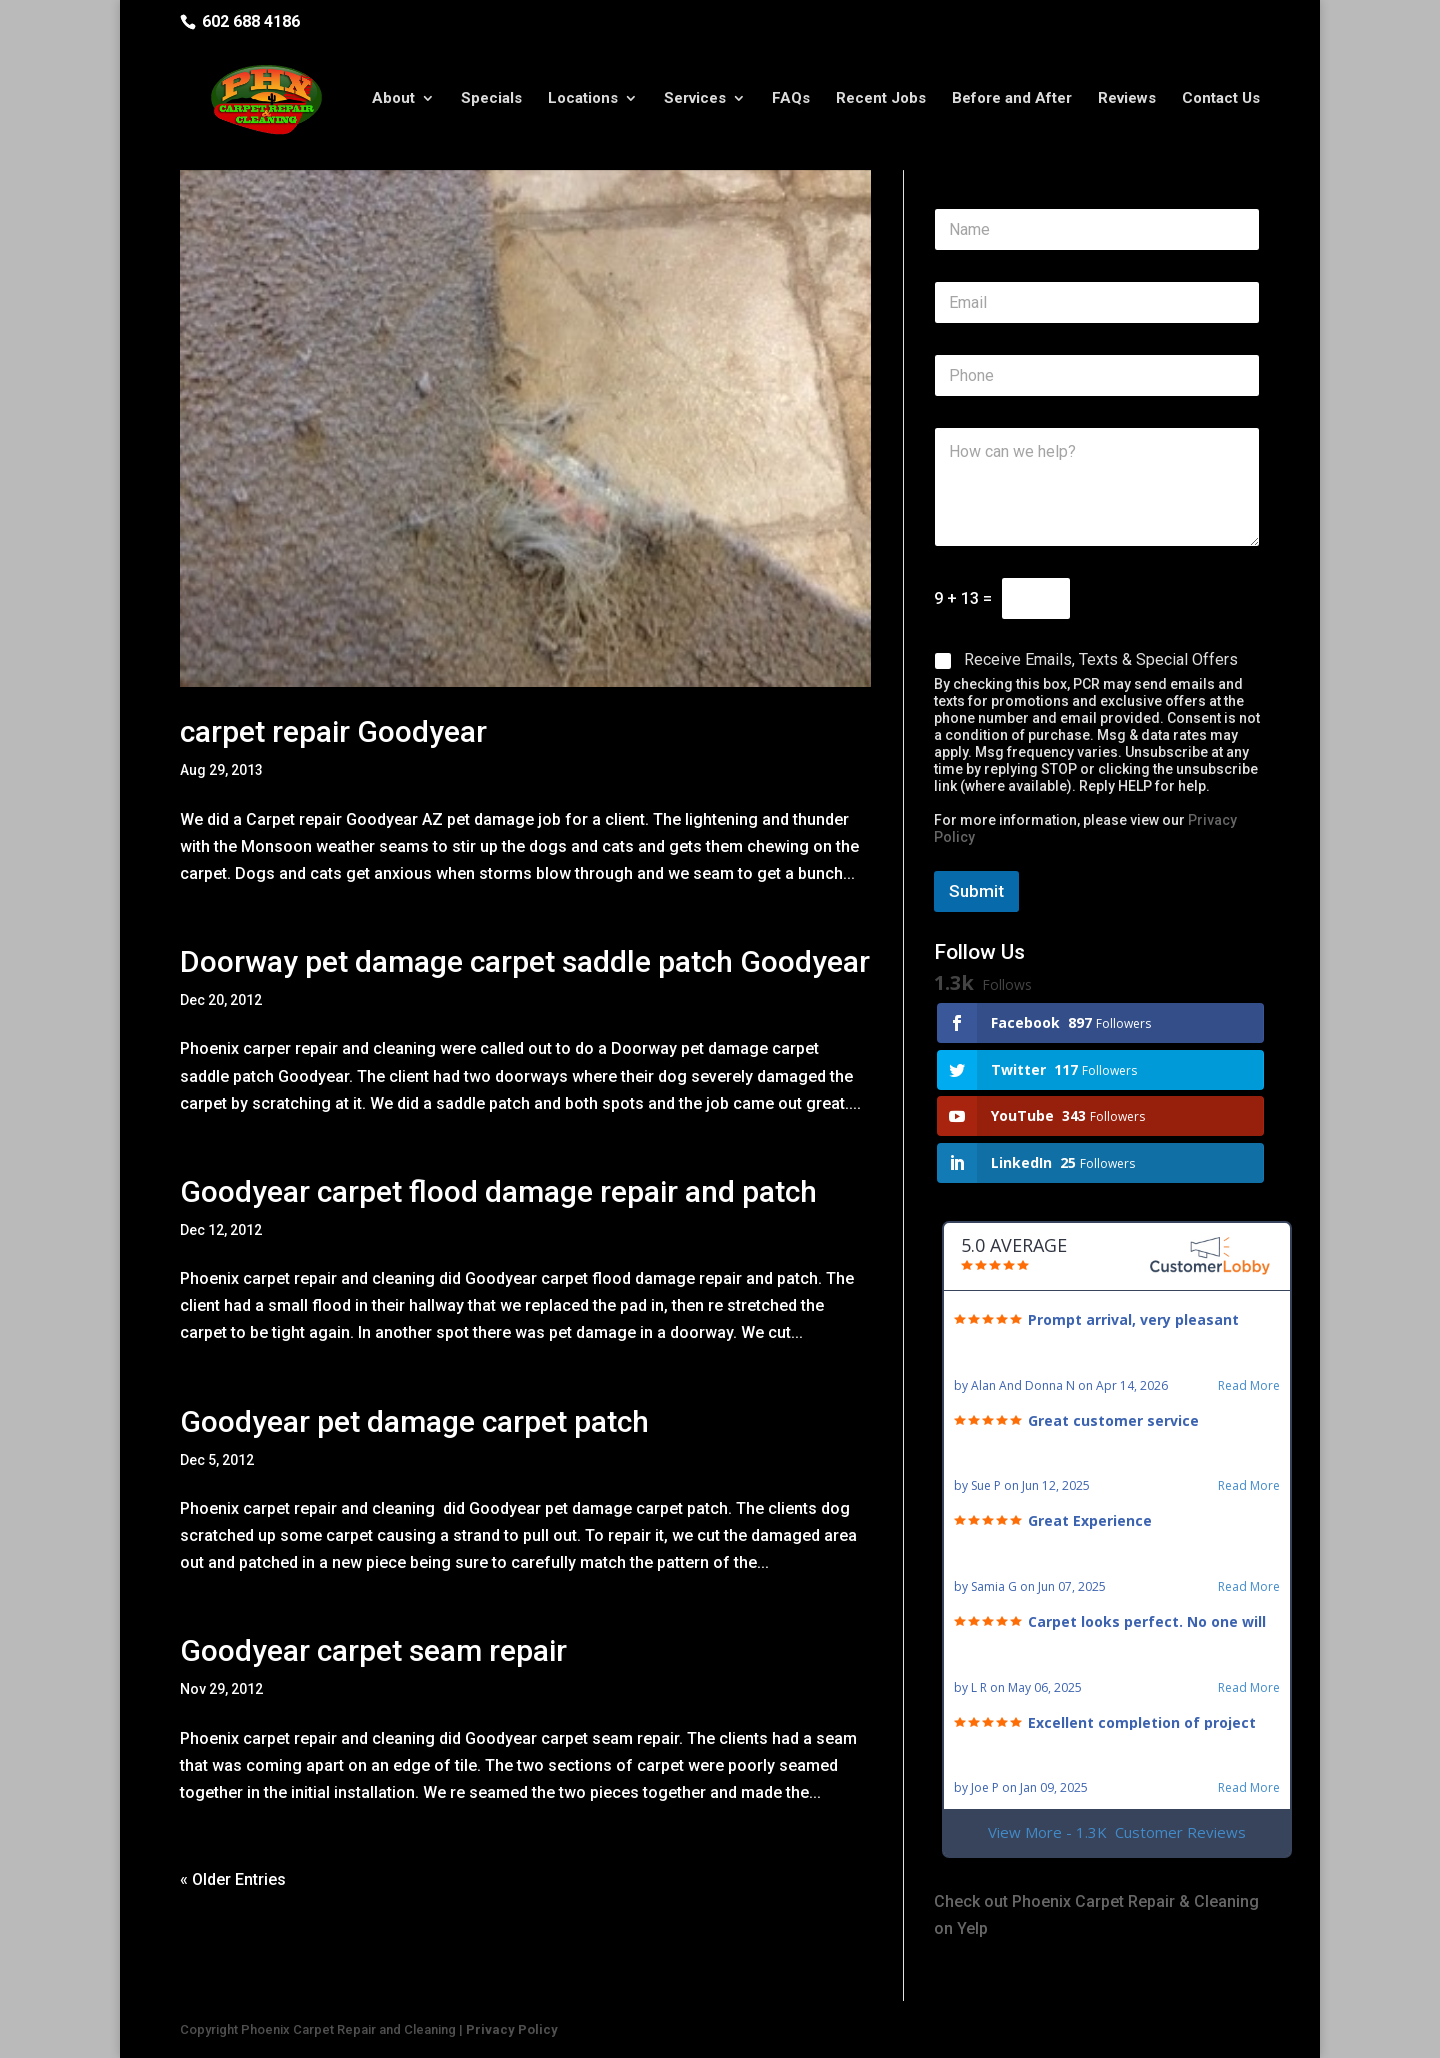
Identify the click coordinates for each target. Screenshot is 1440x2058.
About (393, 103)
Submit (976, 891)
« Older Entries (233, 1879)
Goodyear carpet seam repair (373, 1650)
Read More (1249, 1386)
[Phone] (1097, 375)
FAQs (791, 103)
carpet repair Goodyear (333, 731)
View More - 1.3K (1117, 1832)
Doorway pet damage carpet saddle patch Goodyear (525, 961)
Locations (583, 103)
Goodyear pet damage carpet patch (414, 1421)
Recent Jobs (881, 103)
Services (695, 103)
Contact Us (1221, 103)
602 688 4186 (251, 21)
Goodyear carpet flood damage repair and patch (498, 1191)
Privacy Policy (512, 2029)
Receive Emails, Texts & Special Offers (1101, 659)
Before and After (1012, 103)
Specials (491, 103)
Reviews (1127, 103)
